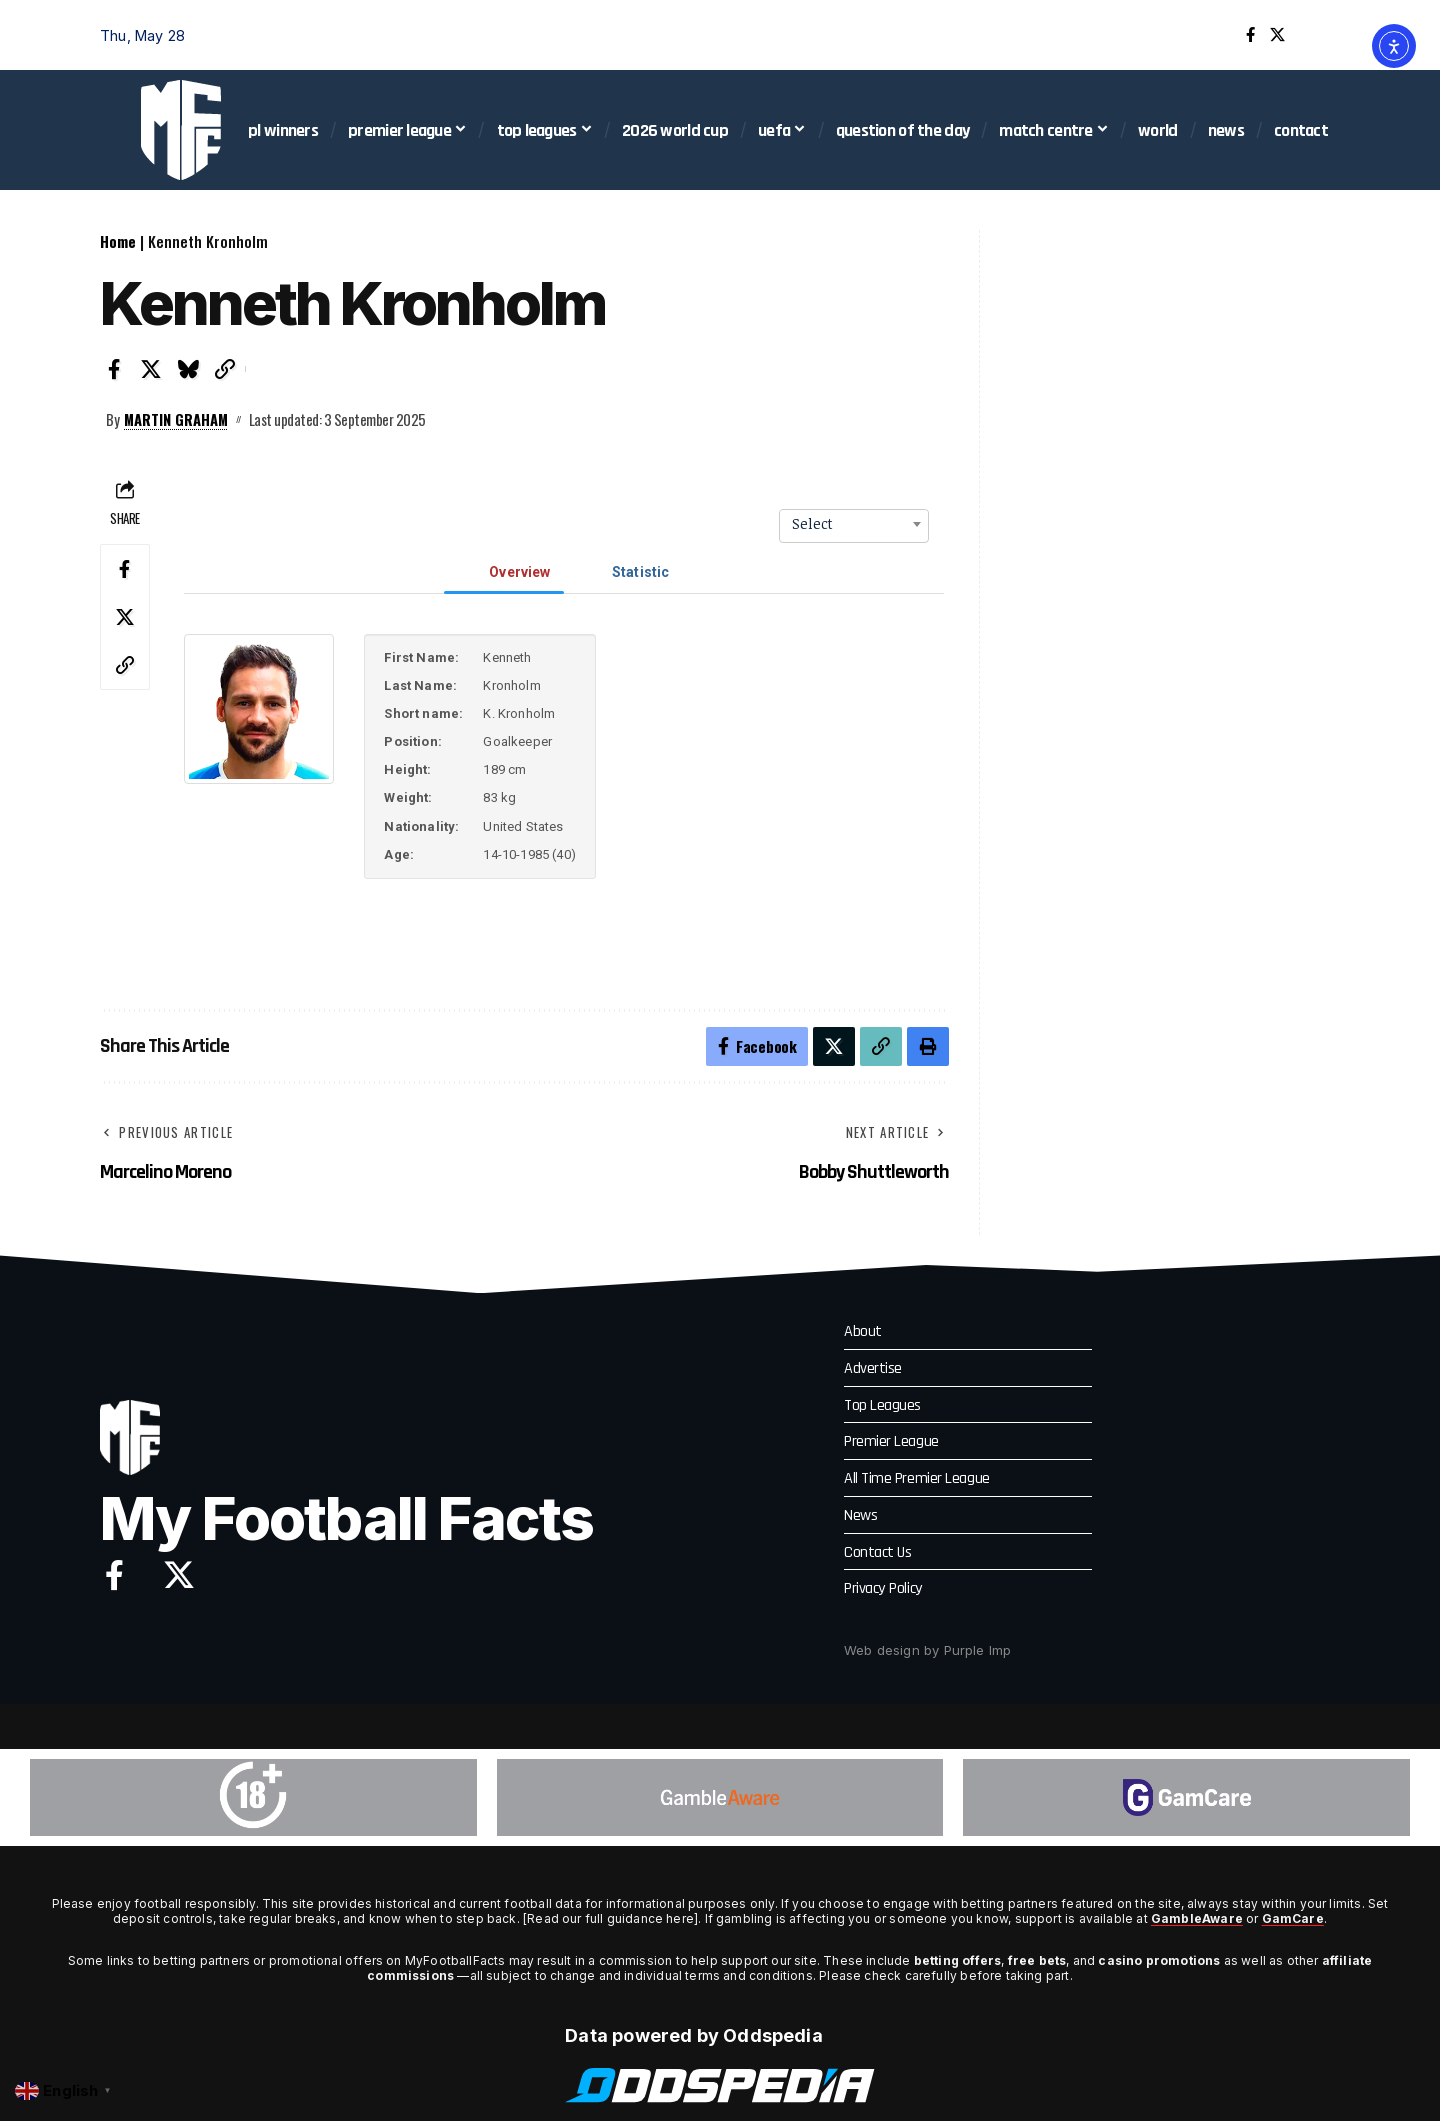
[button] (1325, 35)
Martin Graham (177, 419)
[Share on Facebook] (114, 369)
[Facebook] (1250, 35)
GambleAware (1197, 1918)
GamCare (1293, 1918)
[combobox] (854, 524)
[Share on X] (151, 369)
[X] (1277, 35)
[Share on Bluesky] (188, 369)
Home (118, 241)
